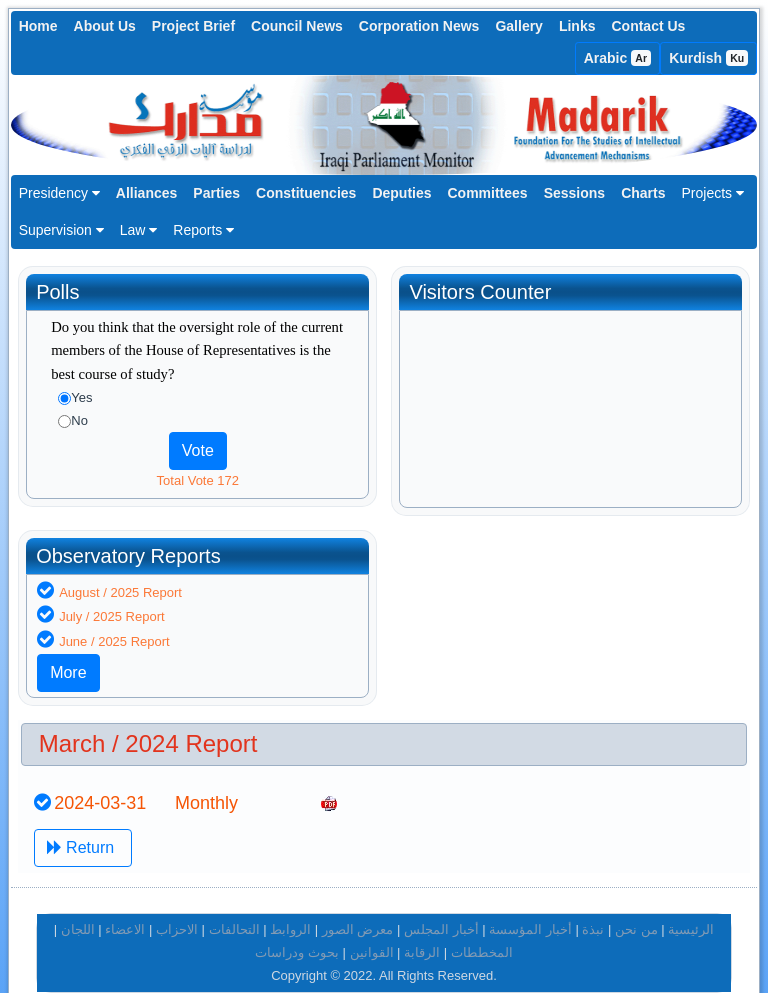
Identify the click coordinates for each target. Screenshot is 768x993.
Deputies (401, 193)
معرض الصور (358, 901)
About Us (105, 26)
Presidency (59, 193)
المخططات (482, 924)
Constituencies (306, 193)
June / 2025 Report (487, 613)
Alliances (146, 193)
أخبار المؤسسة (530, 901)
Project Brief (193, 26)
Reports (203, 230)
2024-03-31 (100, 775)
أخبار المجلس (441, 901)
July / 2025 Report (485, 588)
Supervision (61, 230)
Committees (488, 193)
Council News (297, 26)
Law (139, 230)
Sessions (574, 193)
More (441, 644)
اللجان (78, 901)
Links (577, 26)
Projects (712, 193)
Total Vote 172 (198, 480)
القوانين (372, 924)
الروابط (290, 901)
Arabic (618, 58)
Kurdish (708, 58)
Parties (216, 193)
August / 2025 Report (493, 563)
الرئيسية (691, 901)
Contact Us (648, 26)
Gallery (518, 26)
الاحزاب (177, 901)
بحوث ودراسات (297, 924)
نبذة (593, 901)
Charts (643, 193)
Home (38, 26)
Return (83, 818)
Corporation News (419, 26)
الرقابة (422, 924)
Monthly (206, 775)
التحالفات (234, 901)
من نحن (636, 901)
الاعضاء (125, 901)
